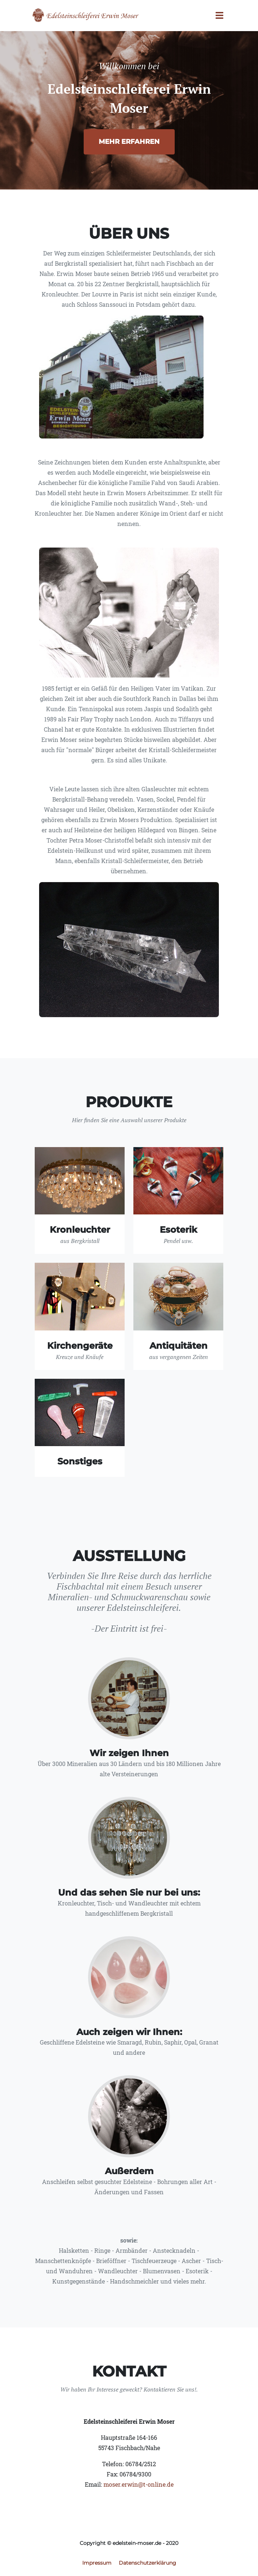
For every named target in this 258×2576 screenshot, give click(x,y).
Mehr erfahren (129, 142)
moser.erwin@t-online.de (138, 2484)
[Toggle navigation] (219, 16)
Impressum (96, 2563)
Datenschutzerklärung (147, 2563)
